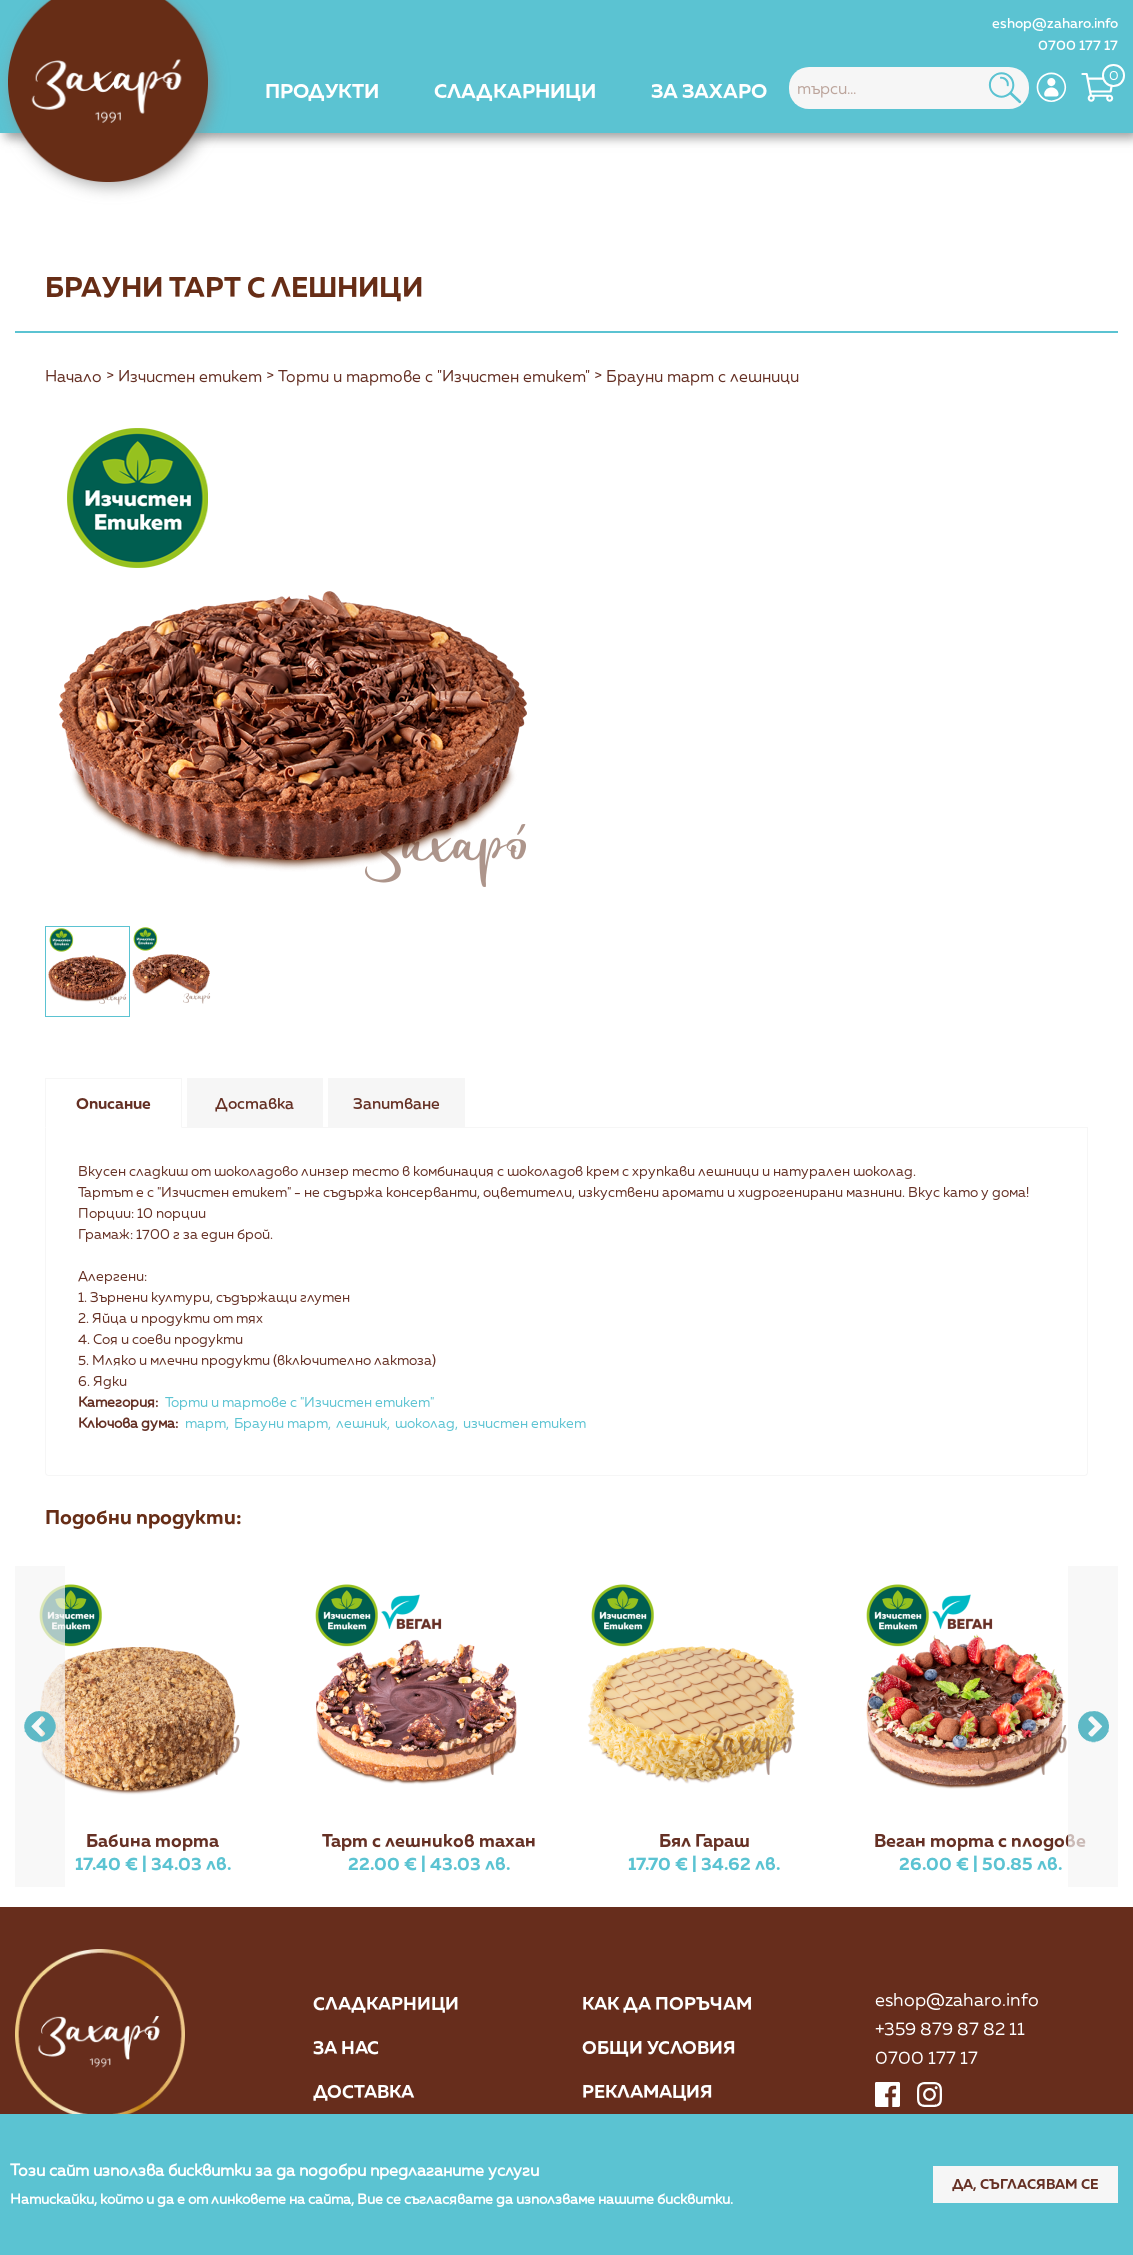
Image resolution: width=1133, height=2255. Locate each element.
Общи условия (659, 2047)
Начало (73, 377)
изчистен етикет (524, 1422)
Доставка (363, 2091)
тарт (205, 1422)
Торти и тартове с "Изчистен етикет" (434, 377)
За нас (346, 2047)
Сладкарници (386, 2003)
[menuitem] (322, 90)
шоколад (425, 1422)
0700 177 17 (1078, 44)
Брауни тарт (281, 1422)
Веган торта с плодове (980, 1840)
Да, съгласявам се (1023, 2183)
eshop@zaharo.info (1055, 22)
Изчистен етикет (190, 377)
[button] (1093, 1726)
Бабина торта (152, 1840)
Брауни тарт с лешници (702, 377)
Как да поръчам (667, 2003)
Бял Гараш (704, 1840)
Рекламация (647, 2091)
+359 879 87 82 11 (950, 2028)
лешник (361, 1422)
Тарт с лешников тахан (429, 1840)
